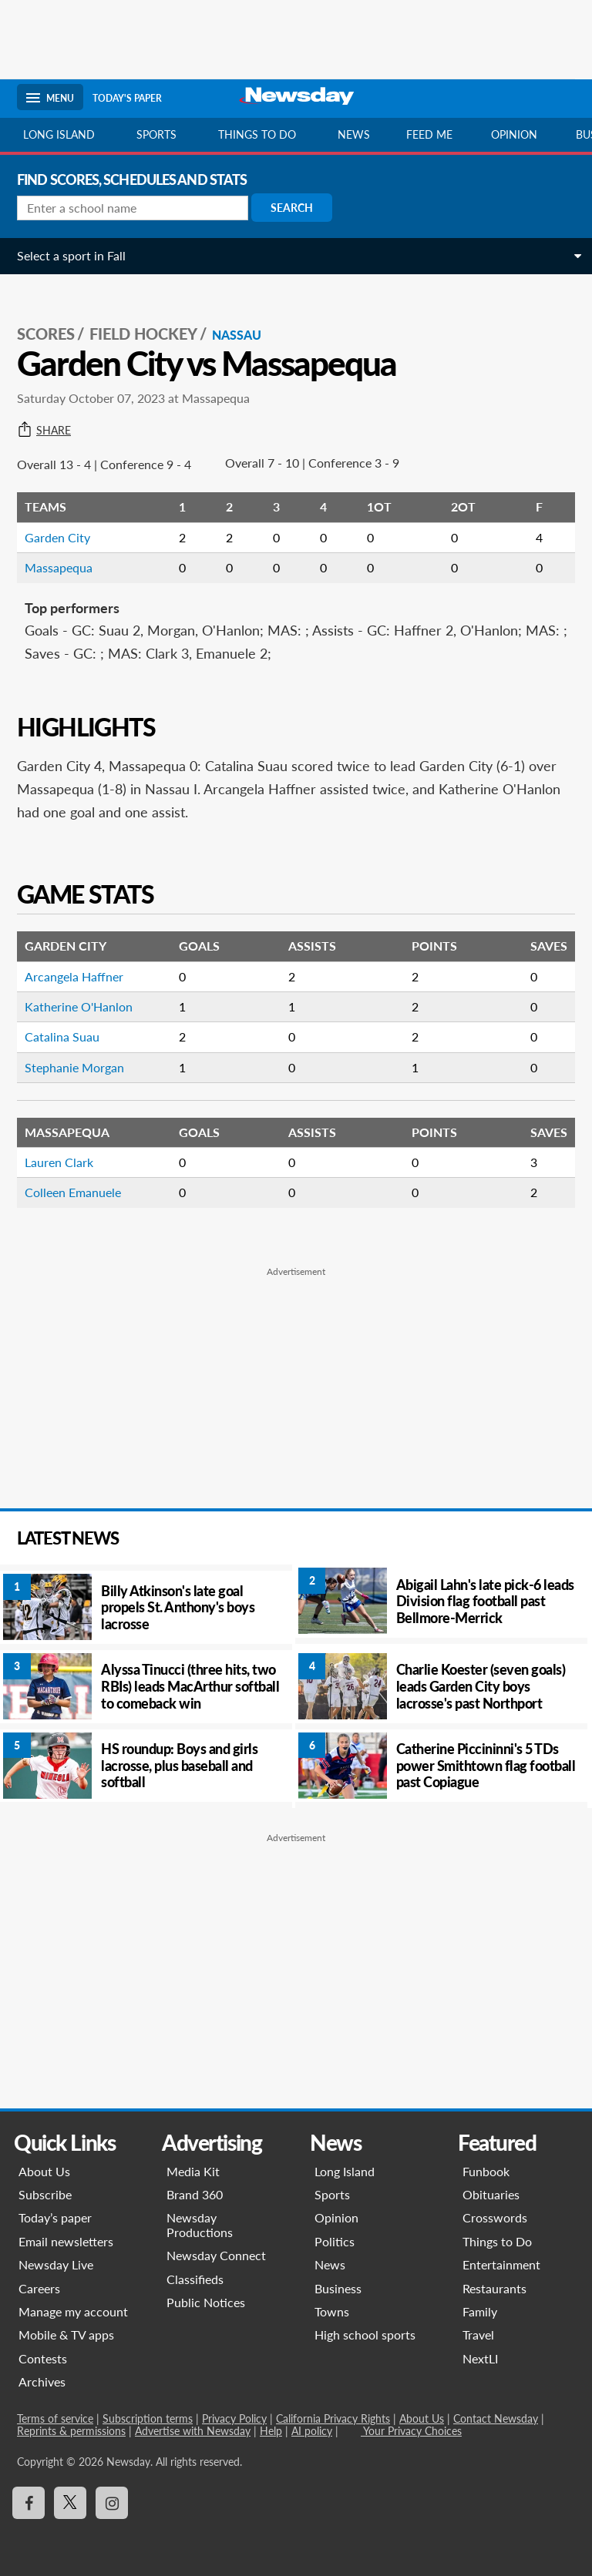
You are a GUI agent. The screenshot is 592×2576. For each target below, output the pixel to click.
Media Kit (193, 2171)
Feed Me (429, 134)
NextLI (480, 2358)
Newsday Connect (216, 2255)
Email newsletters (65, 2241)
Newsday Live (55, 2264)
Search (292, 207)
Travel (478, 2334)
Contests (42, 2358)
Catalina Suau (62, 1036)
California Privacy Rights (333, 2418)
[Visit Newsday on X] (70, 2503)
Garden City (57, 537)
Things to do (257, 134)
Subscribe (45, 2194)
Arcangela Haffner (74, 976)
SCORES (46, 333)
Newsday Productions (199, 2224)
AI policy (311, 2430)
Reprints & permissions (71, 2430)
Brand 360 (194, 2194)
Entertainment (501, 2264)
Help (271, 2430)
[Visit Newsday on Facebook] (28, 2503)
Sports (156, 134)
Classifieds (195, 2279)
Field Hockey (143, 333)
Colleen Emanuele (73, 1192)
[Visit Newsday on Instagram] (112, 2503)
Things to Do (497, 2241)
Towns (331, 2311)
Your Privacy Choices (411, 2430)
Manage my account (73, 2311)
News (354, 134)
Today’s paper (55, 2217)
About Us (44, 2171)
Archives (42, 2381)
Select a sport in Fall (71, 255)
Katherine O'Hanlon (79, 1006)
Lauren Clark (59, 1162)
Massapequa (58, 567)
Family (479, 2311)
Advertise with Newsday (193, 2430)
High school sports (364, 2334)
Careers (39, 2288)
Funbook (486, 2171)
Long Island (59, 134)
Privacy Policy (234, 2418)
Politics (334, 2241)
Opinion (514, 134)
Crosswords (494, 2217)
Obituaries (491, 2194)
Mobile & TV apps (66, 2334)
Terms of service (55, 2418)
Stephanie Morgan (74, 1067)
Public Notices (205, 2302)
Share (44, 430)
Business (338, 2288)
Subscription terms (148, 2418)
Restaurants (494, 2288)
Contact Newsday (495, 2418)
